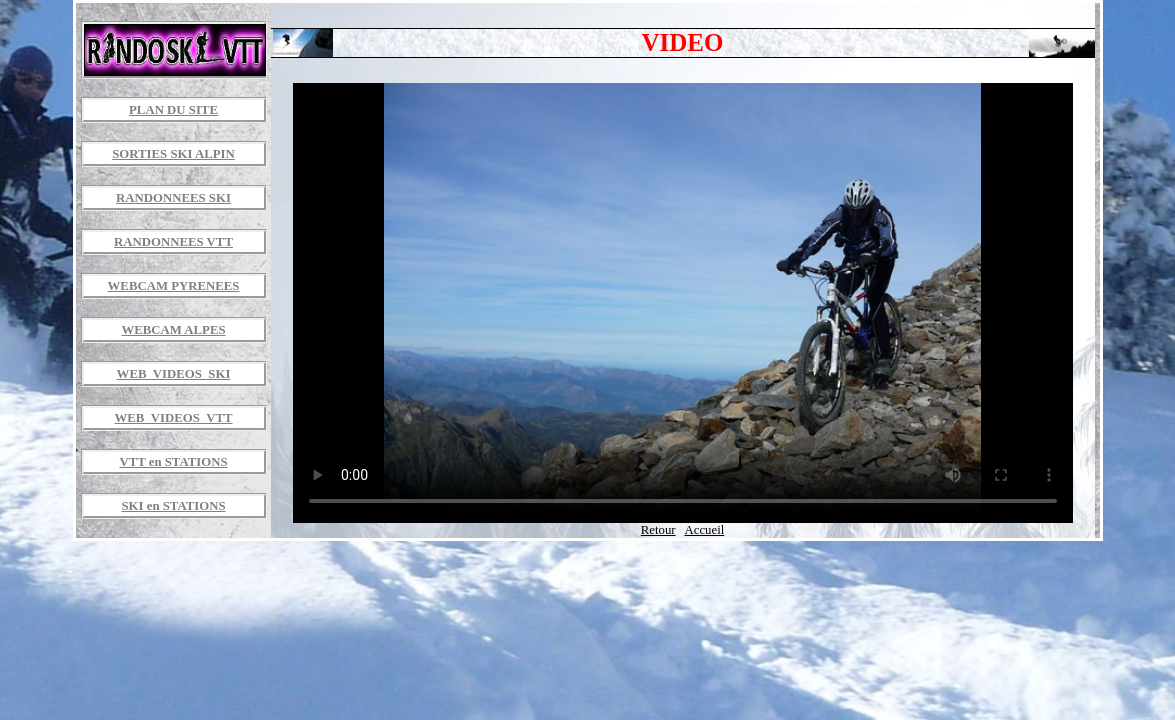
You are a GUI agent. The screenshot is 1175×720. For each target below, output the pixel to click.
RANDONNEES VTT (173, 242)
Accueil (704, 530)
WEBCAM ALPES (173, 330)
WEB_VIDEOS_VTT (173, 418)
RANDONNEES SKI (173, 198)
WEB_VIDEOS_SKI (174, 374)
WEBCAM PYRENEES (174, 286)
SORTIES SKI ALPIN (173, 154)
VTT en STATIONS (173, 462)
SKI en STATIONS (173, 506)
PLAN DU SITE (173, 110)
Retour (658, 530)
